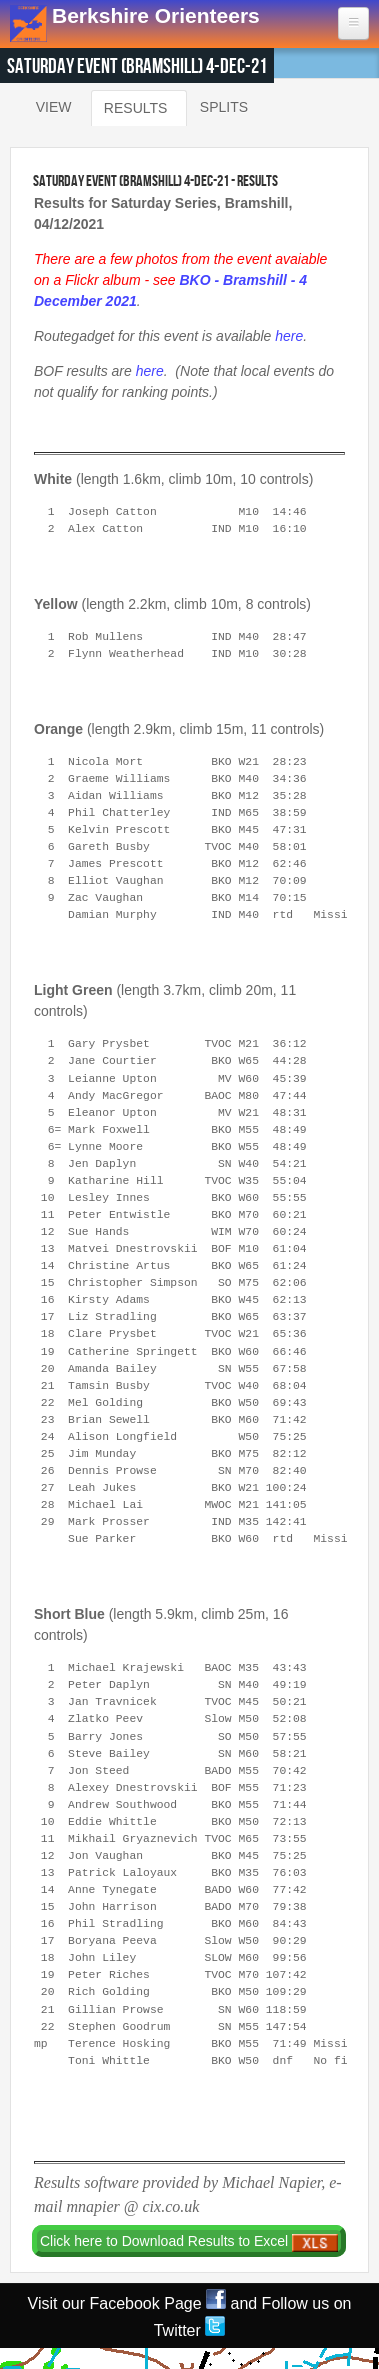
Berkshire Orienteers (156, 15)
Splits (224, 107)
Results (136, 103)
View (54, 107)
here (289, 336)
